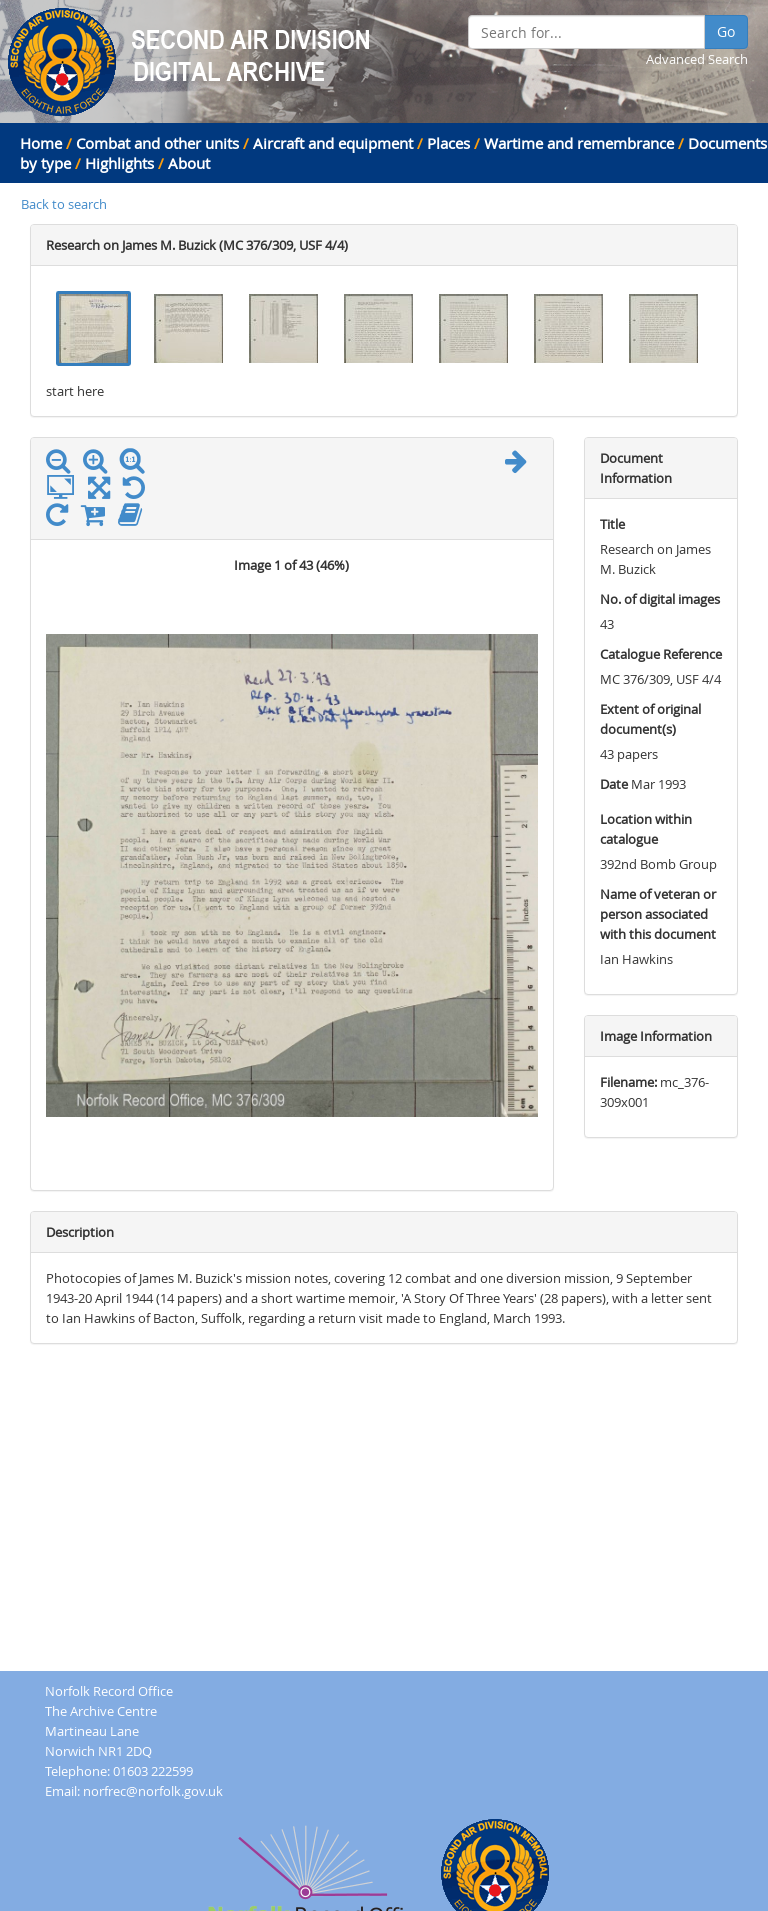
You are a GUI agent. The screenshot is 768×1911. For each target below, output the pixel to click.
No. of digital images (660, 599)
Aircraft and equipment (333, 143)
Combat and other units (157, 143)
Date (614, 784)
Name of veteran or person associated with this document (658, 914)
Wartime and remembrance (579, 143)
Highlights (119, 163)
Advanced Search (697, 59)
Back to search (64, 204)
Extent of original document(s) (650, 719)
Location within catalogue (646, 829)
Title (612, 524)
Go (726, 31)
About (189, 163)
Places (448, 143)
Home (41, 143)
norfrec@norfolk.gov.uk (153, 1791)
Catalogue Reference (661, 654)
